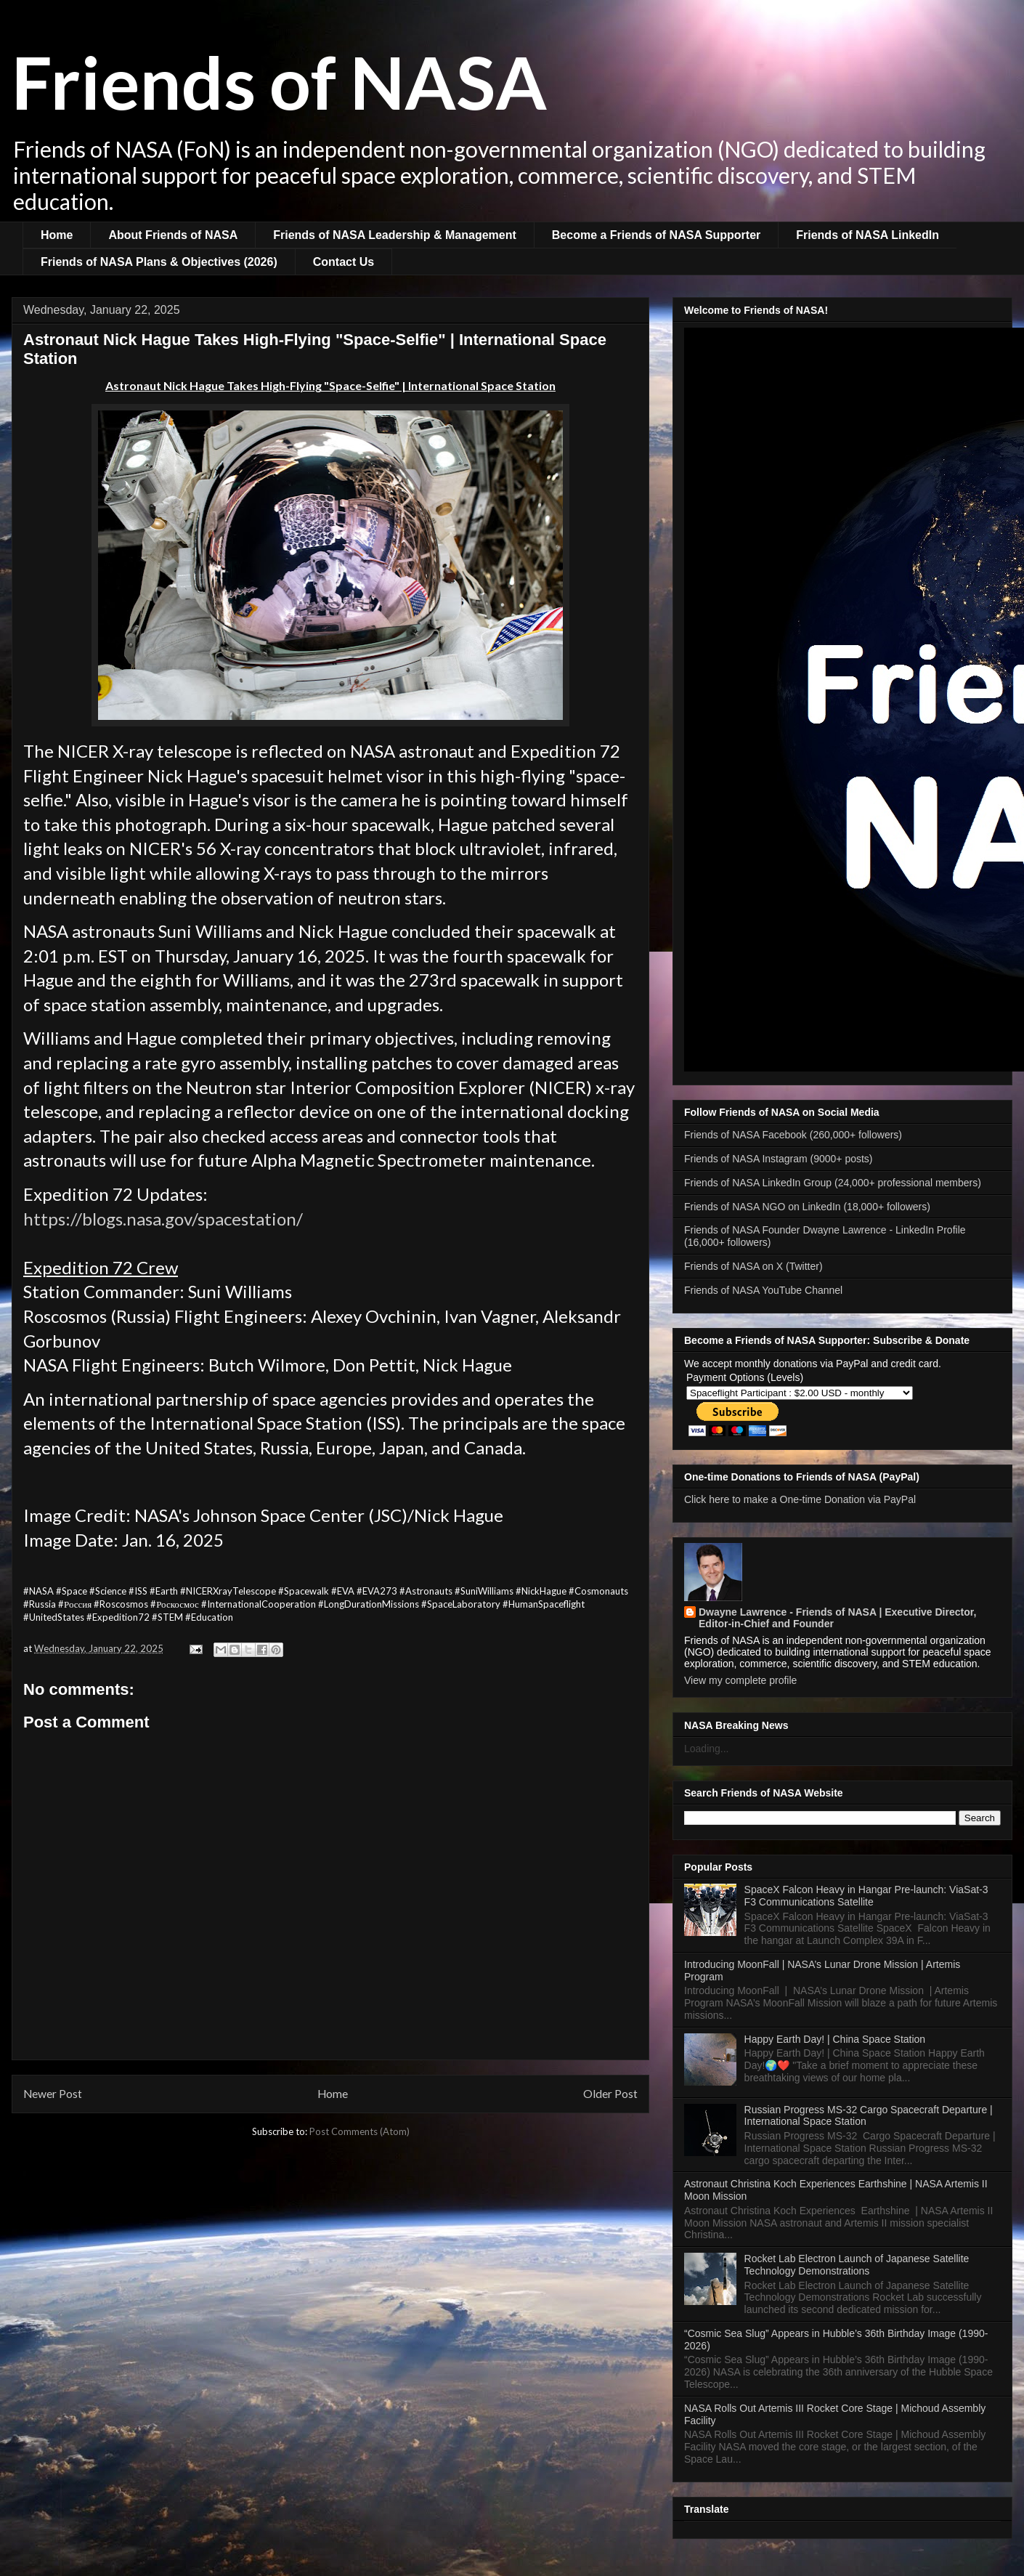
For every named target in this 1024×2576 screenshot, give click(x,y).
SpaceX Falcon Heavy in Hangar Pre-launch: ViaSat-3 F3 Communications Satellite (866, 1896)
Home (57, 235)
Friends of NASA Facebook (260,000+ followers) (793, 1135)
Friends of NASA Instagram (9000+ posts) (778, 1159)
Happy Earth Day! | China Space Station (835, 2039)
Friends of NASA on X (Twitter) (753, 1266)
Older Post (610, 2093)
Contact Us (343, 262)
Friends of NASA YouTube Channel (763, 1290)
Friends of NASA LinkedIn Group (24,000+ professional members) (832, 1182)
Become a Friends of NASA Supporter (656, 235)
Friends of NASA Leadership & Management (394, 235)
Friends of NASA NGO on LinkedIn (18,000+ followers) (807, 1206)
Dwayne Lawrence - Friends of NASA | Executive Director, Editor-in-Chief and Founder (837, 1617)
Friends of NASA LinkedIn (867, 235)
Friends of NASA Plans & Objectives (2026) (159, 262)
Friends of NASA (279, 81)
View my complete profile (740, 1680)
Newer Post (52, 2093)
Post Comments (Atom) (359, 2131)
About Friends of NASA (172, 235)
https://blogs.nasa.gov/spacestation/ (163, 1218)
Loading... (706, 1748)
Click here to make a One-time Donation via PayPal (800, 1499)
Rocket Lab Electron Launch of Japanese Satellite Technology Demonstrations (857, 2265)
